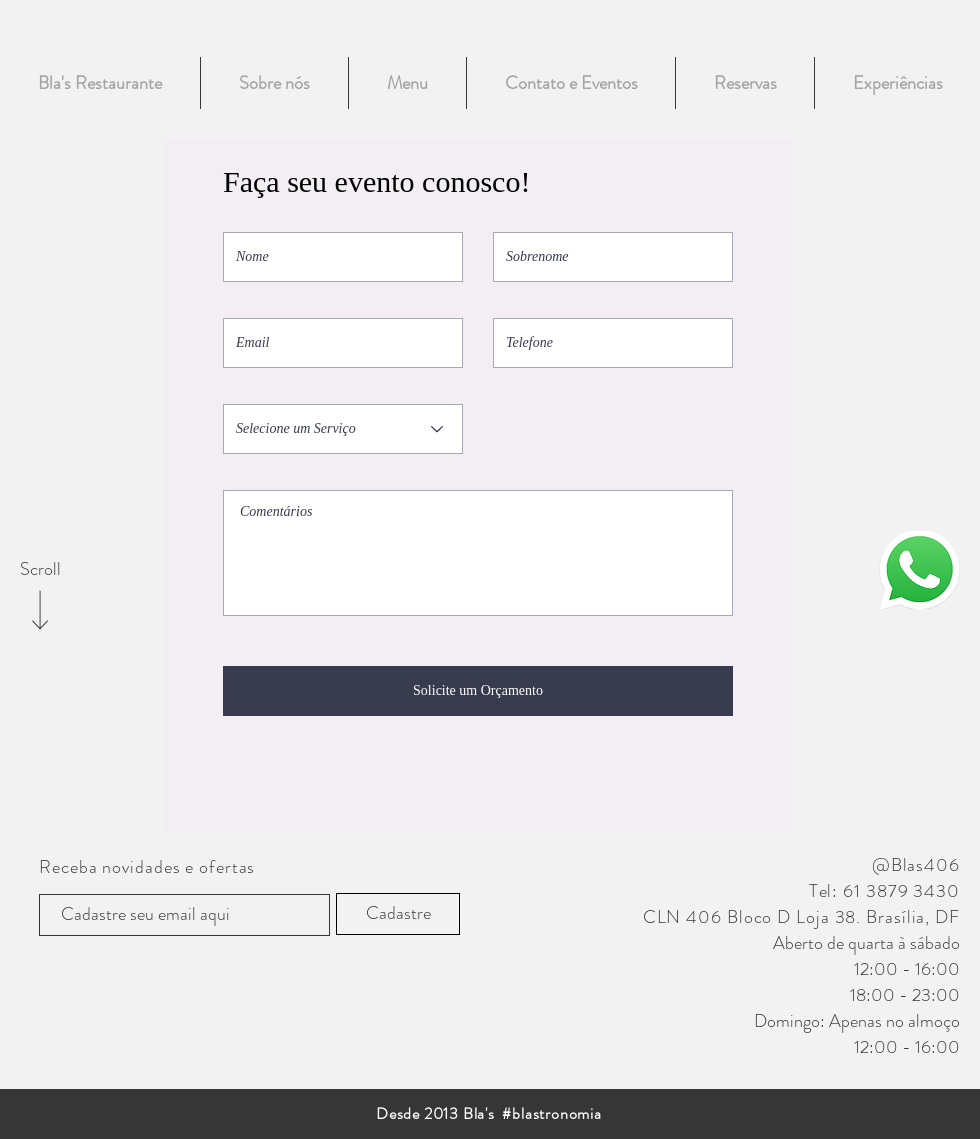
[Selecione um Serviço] (343, 429)
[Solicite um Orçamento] (478, 691)
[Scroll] (40, 570)
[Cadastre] (398, 914)
